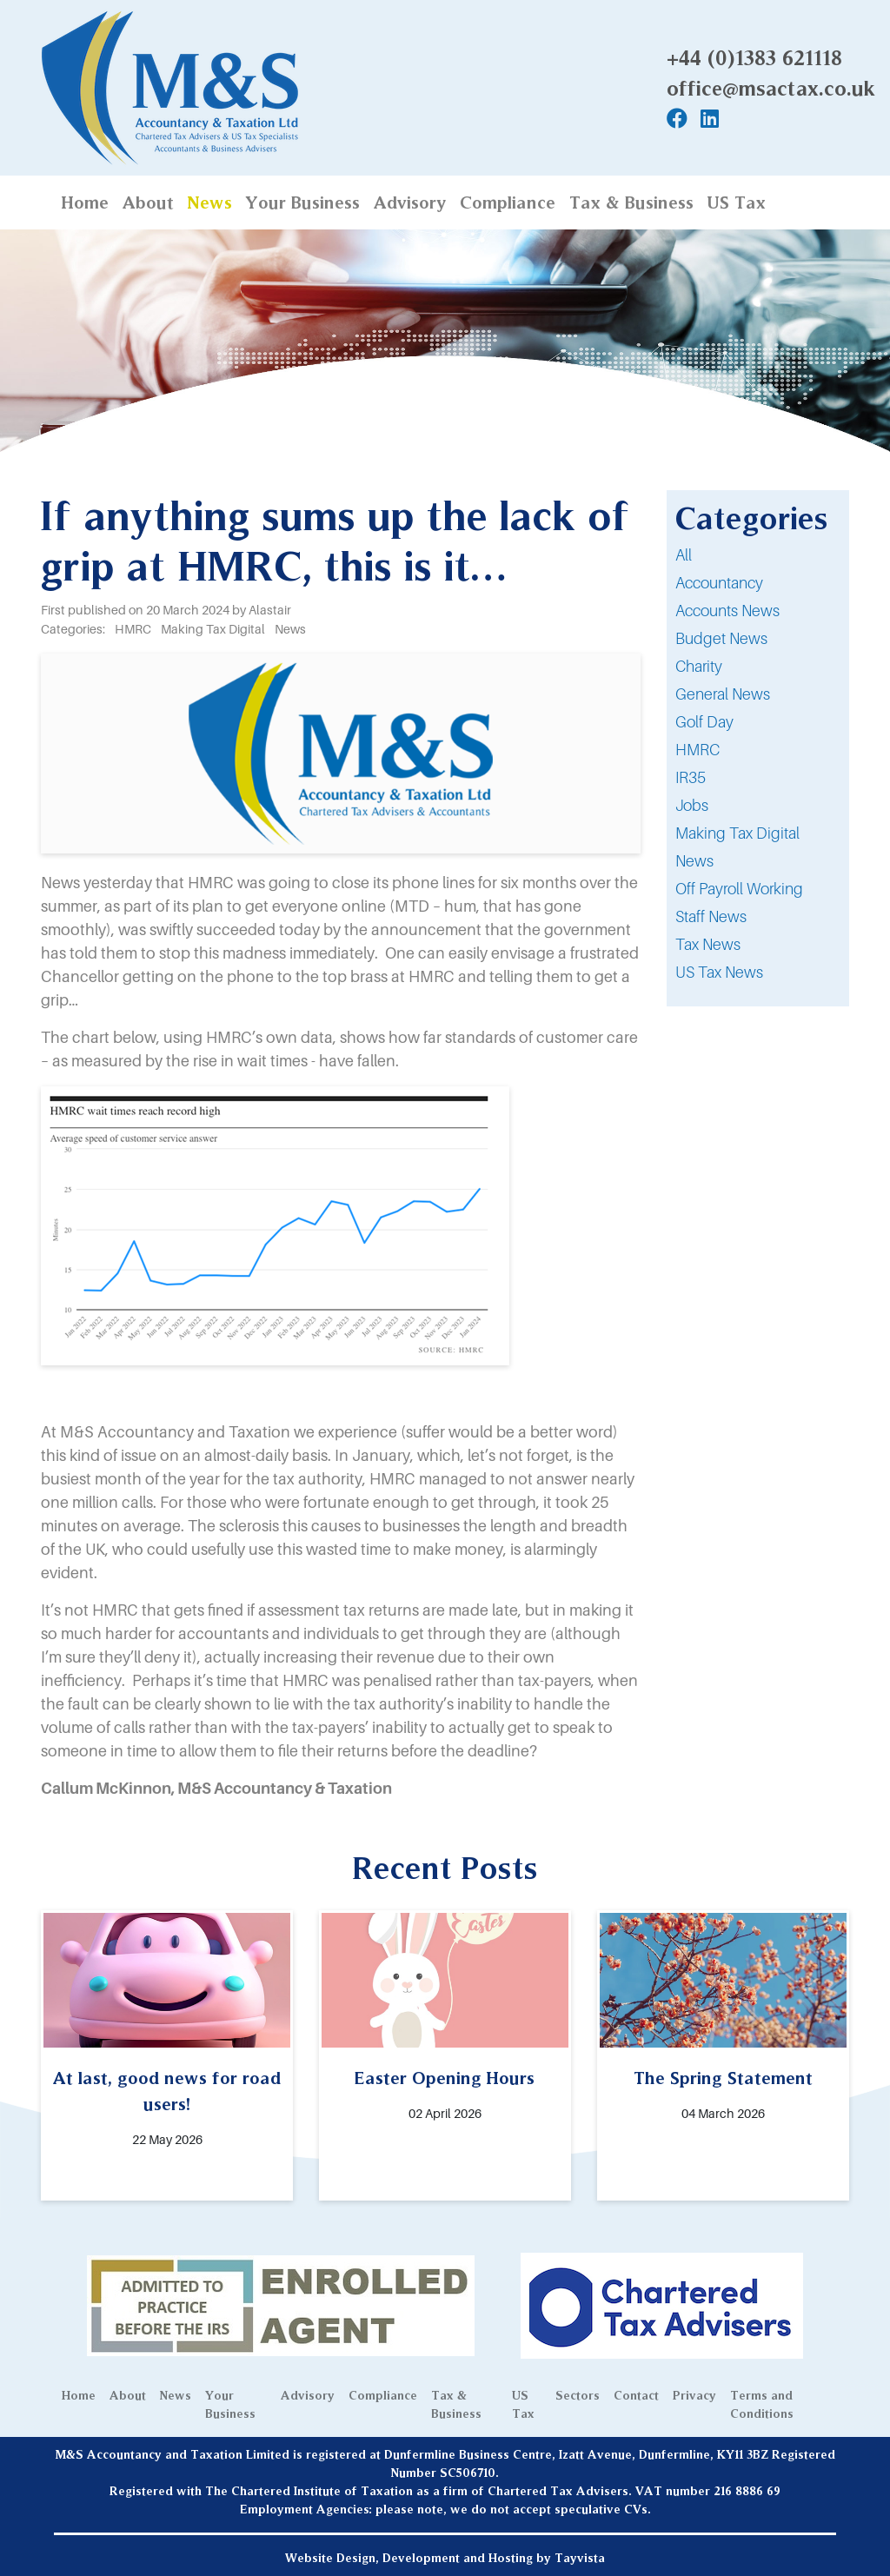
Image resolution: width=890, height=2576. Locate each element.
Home (85, 202)
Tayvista (580, 2558)
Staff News (711, 916)
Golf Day (704, 722)
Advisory (410, 202)
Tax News (708, 944)
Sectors (577, 2395)
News (210, 202)
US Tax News (719, 972)
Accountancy (719, 583)
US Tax (736, 202)
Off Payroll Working (739, 889)
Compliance (507, 202)
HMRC (697, 749)
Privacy (694, 2395)
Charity (698, 666)
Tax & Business (631, 202)
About (148, 202)
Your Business (303, 202)
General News (722, 694)
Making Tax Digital (737, 833)
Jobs (691, 805)
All (683, 555)
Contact (636, 2395)
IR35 (690, 777)
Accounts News (727, 610)
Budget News (721, 638)
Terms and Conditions (762, 2404)
